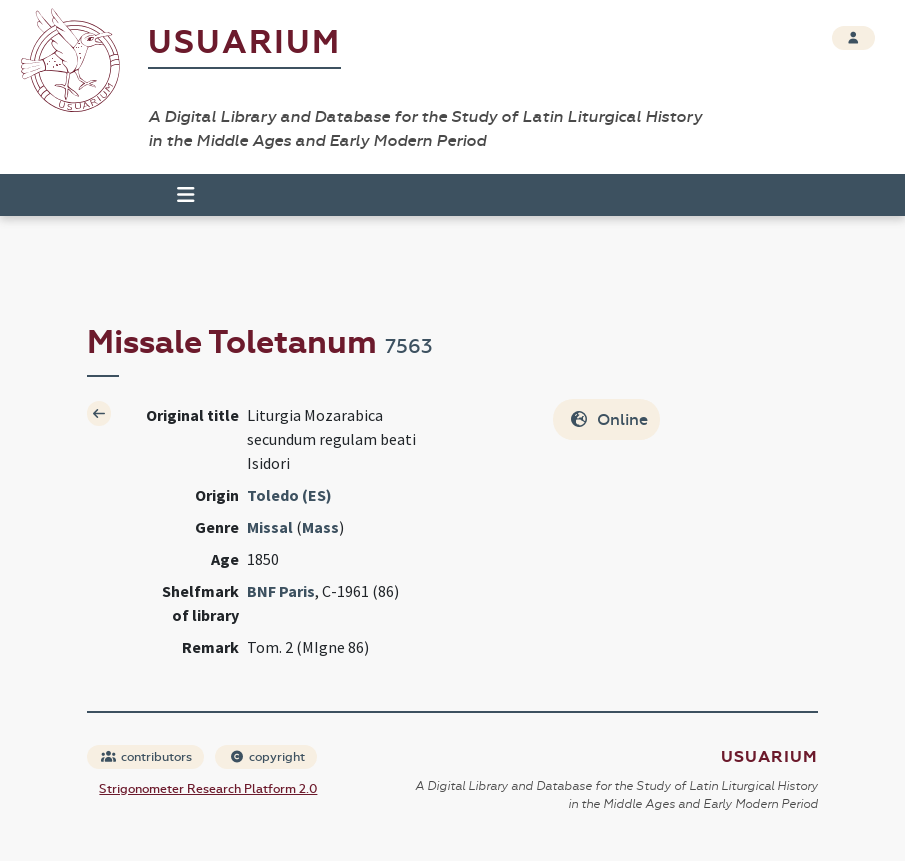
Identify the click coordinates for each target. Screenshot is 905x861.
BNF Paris (281, 591)
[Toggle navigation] (177, 195)
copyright (267, 757)
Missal (270, 527)
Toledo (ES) (289, 495)
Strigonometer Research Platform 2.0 (208, 789)
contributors (146, 757)
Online (608, 419)
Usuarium (244, 42)
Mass (320, 527)
